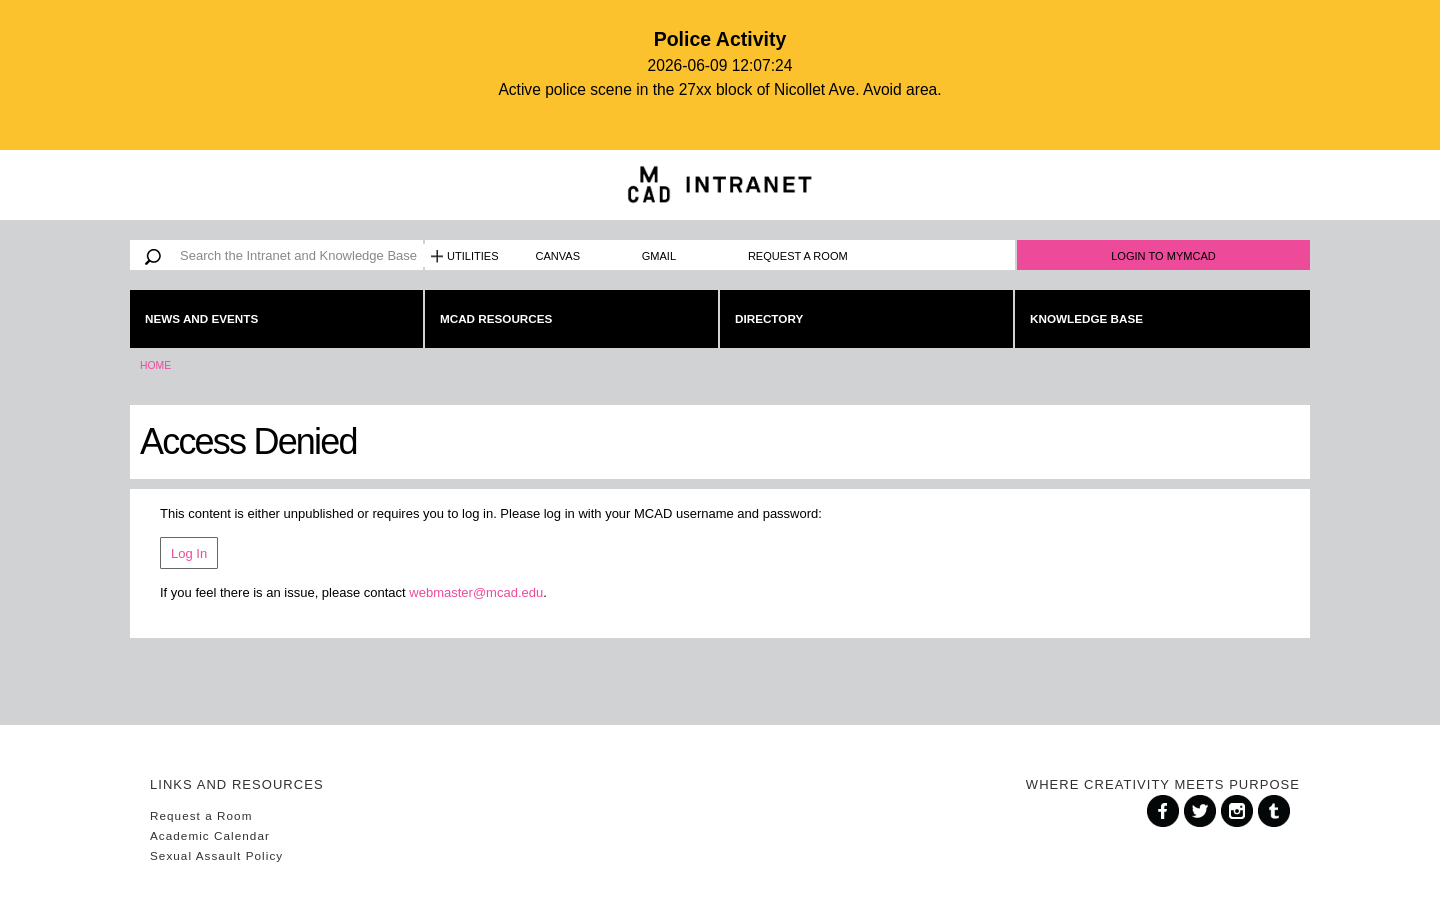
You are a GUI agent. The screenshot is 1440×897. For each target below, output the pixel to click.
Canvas (558, 256)
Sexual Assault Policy (216, 855)
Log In (189, 553)
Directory (769, 318)
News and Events (201, 318)
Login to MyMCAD (1163, 256)
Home (155, 365)
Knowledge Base (1086, 318)
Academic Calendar (210, 835)
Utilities (473, 256)
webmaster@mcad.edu (476, 592)
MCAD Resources (496, 318)
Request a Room (798, 256)
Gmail (659, 256)
